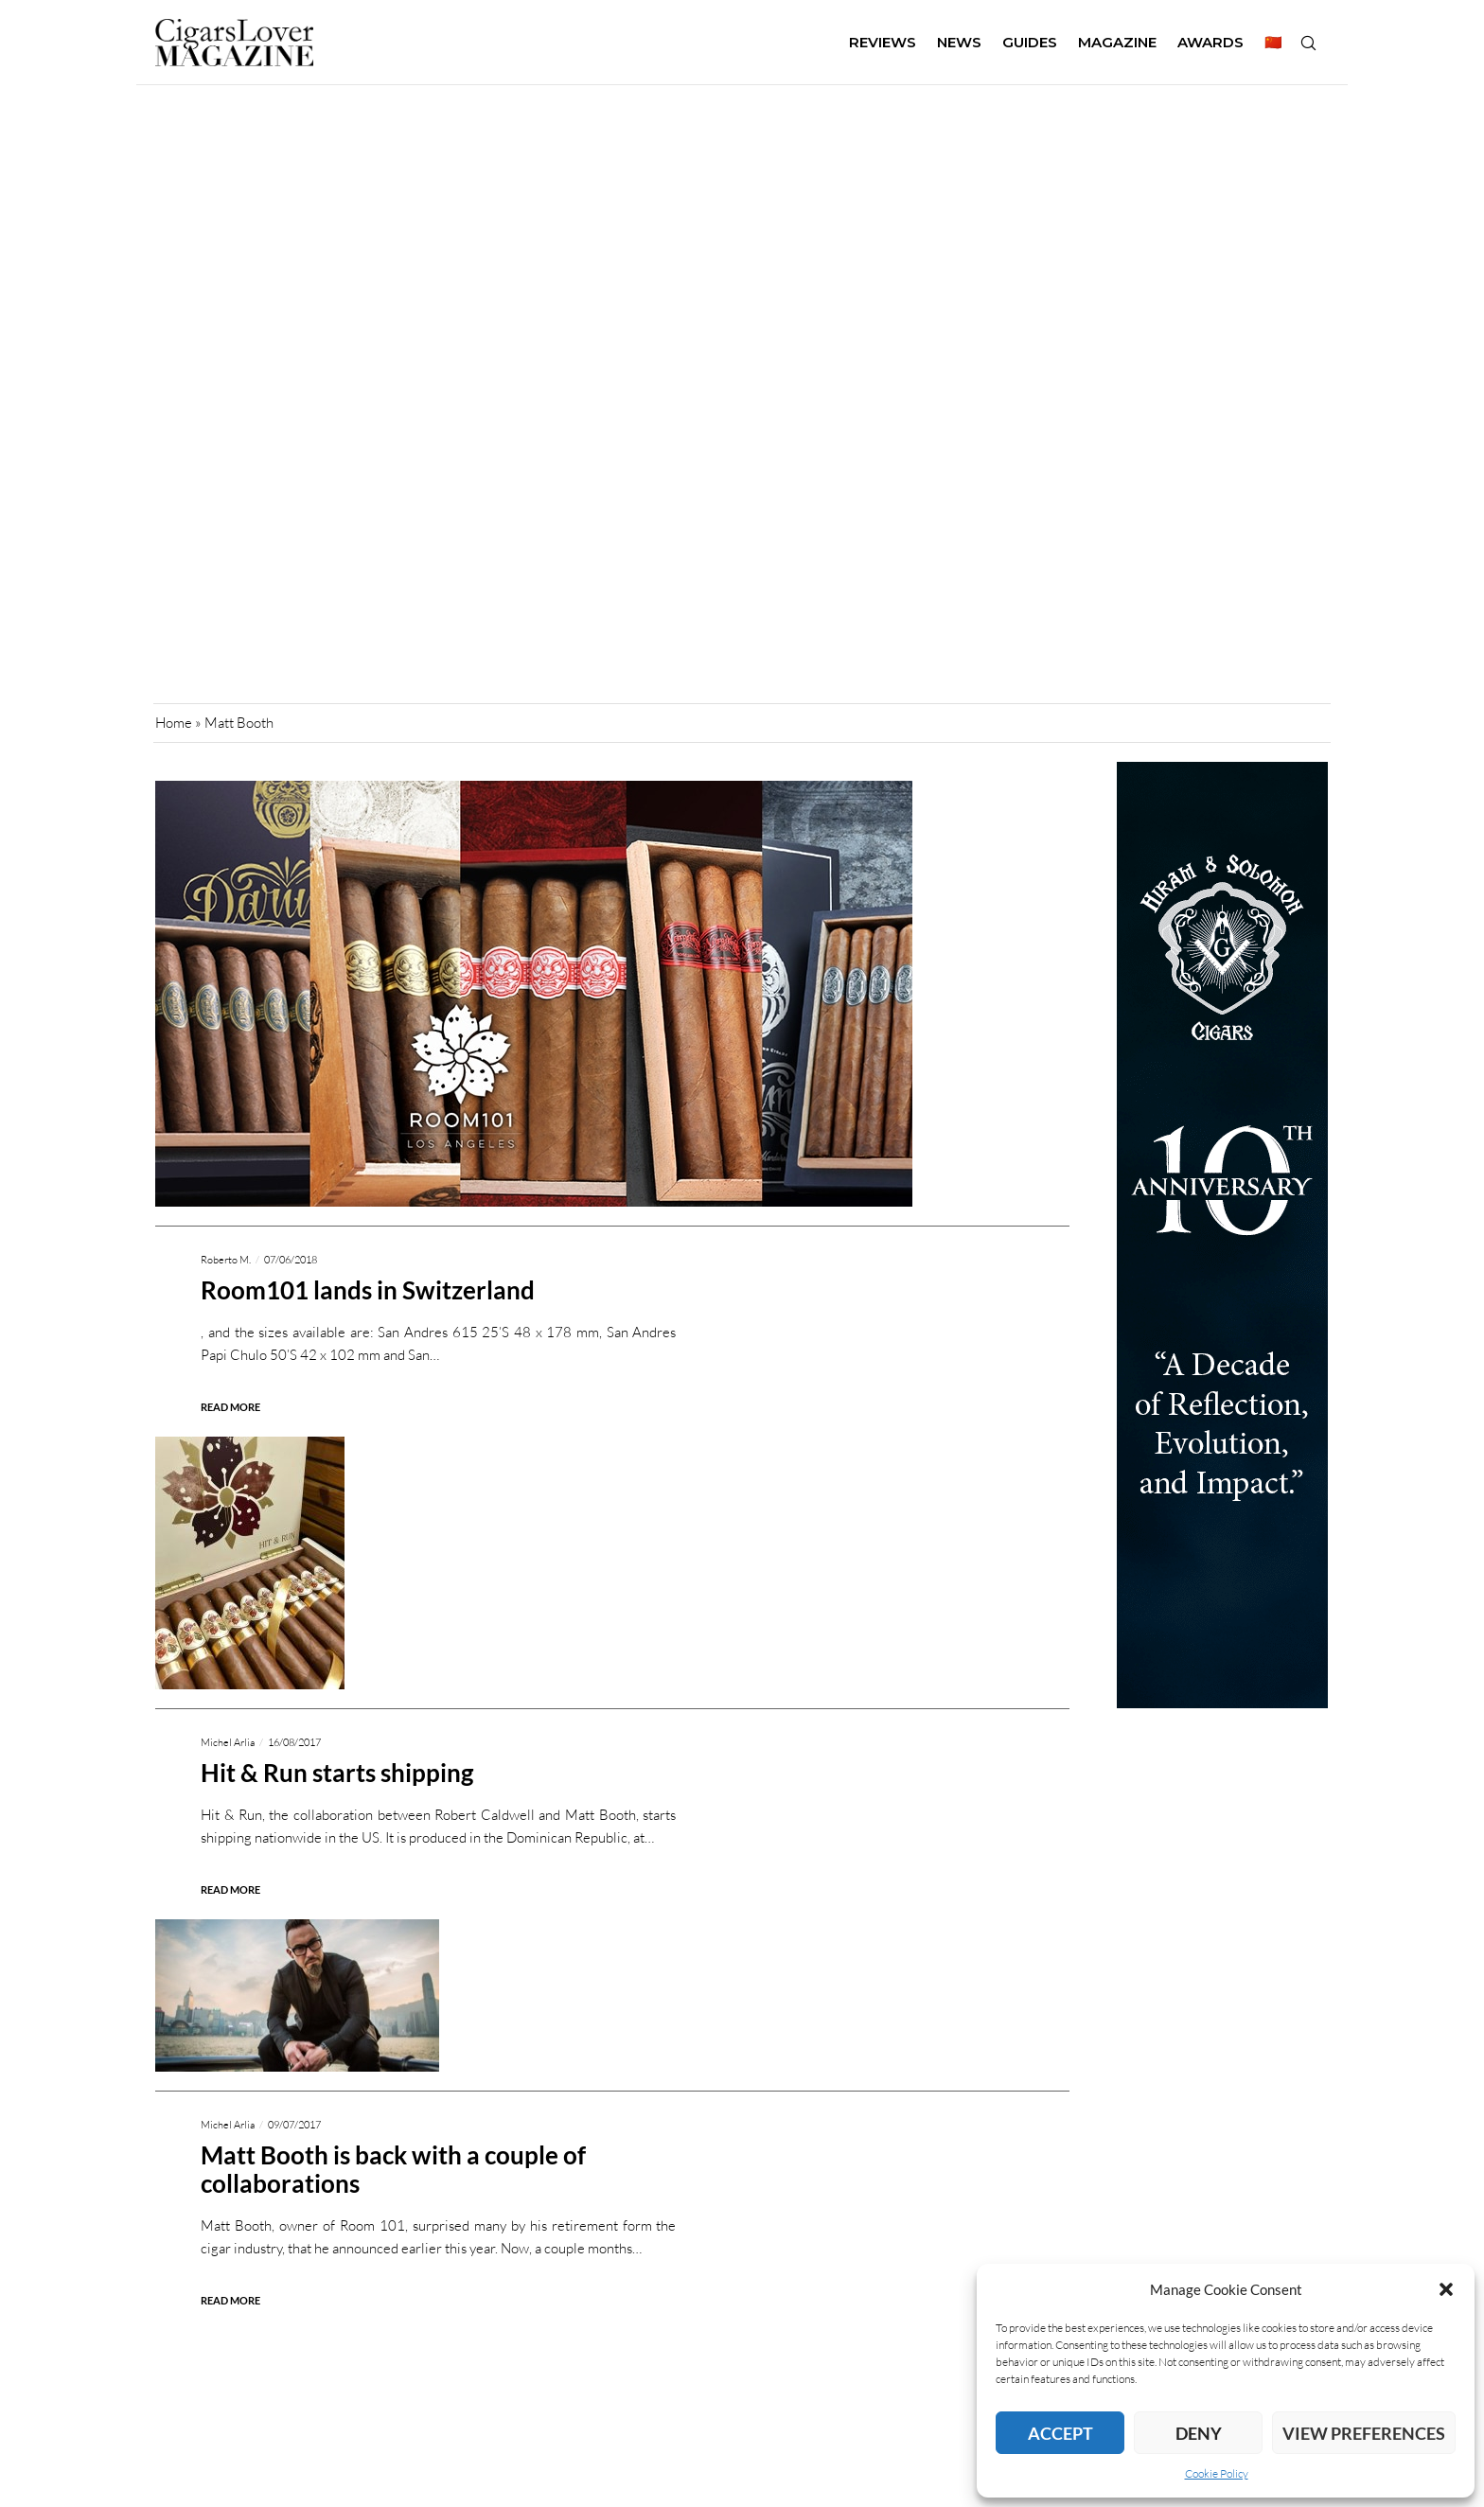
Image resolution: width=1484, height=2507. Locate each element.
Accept (1060, 2433)
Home (173, 723)
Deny (1198, 2433)
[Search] (1308, 42)
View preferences (1363, 2433)
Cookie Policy (1216, 2473)
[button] (1446, 2289)
